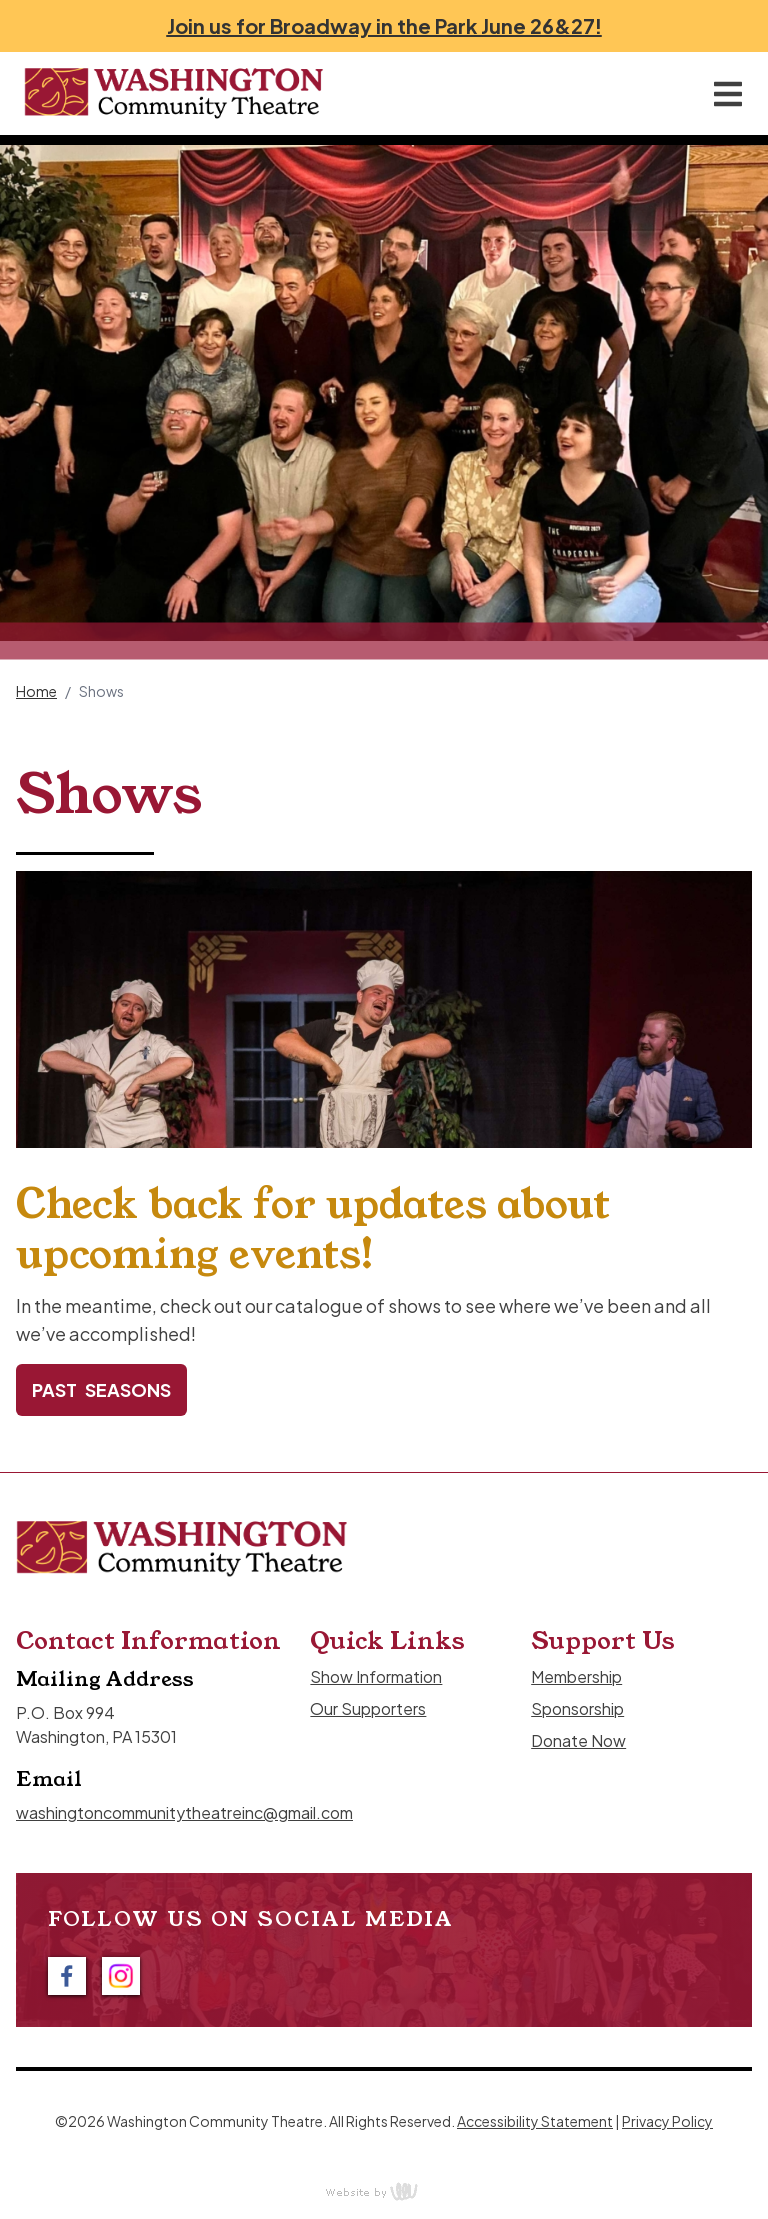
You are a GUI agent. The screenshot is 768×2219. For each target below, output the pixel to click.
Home (36, 691)
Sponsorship (577, 1708)
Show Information (376, 1676)
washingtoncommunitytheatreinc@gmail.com (184, 1812)
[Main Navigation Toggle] (728, 94)
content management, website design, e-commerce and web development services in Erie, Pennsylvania (384, 2191)
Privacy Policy (667, 2121)
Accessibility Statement (535, 2121)
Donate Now (578, 1740)
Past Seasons (101, 1389)
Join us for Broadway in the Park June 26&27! (384, 25)
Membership (576, 1676)
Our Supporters (368, 1708)
